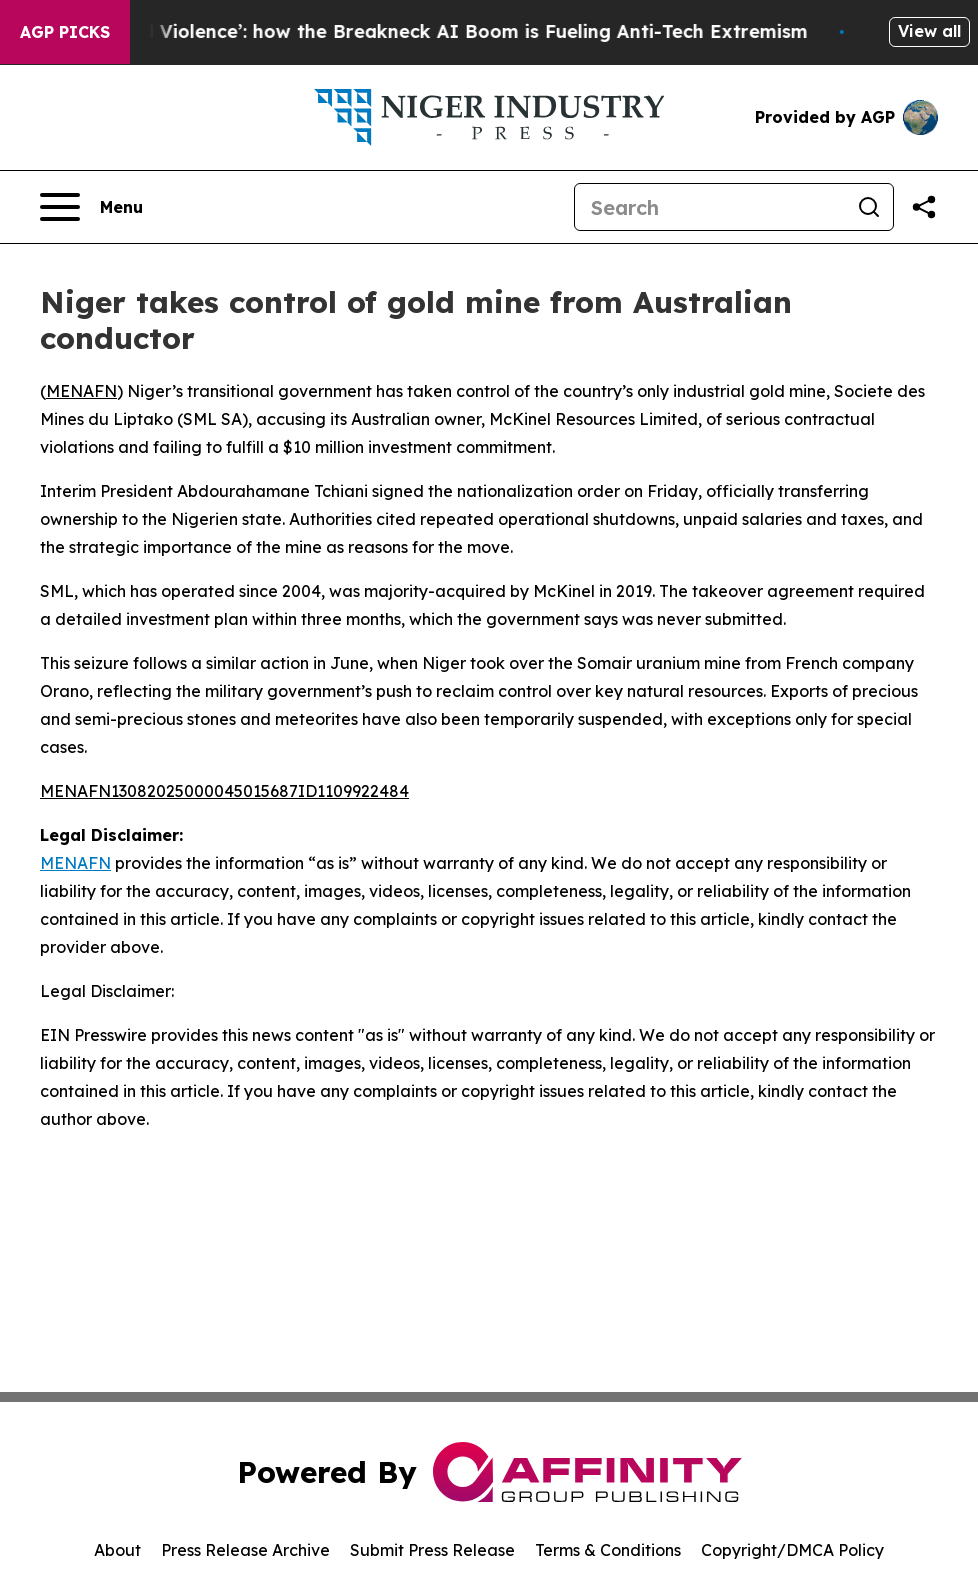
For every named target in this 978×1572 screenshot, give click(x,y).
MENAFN (81, 391)
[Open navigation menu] (91, 207)
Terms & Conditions (608, 1550)
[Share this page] (924, 207)
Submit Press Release (432, 1550)
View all (929, 31)
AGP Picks (65, 32)
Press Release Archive (245, 1550)
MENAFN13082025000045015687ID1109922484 (224, 791)
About (117, 1550)
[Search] (710, 207)
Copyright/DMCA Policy (792, 1550)
